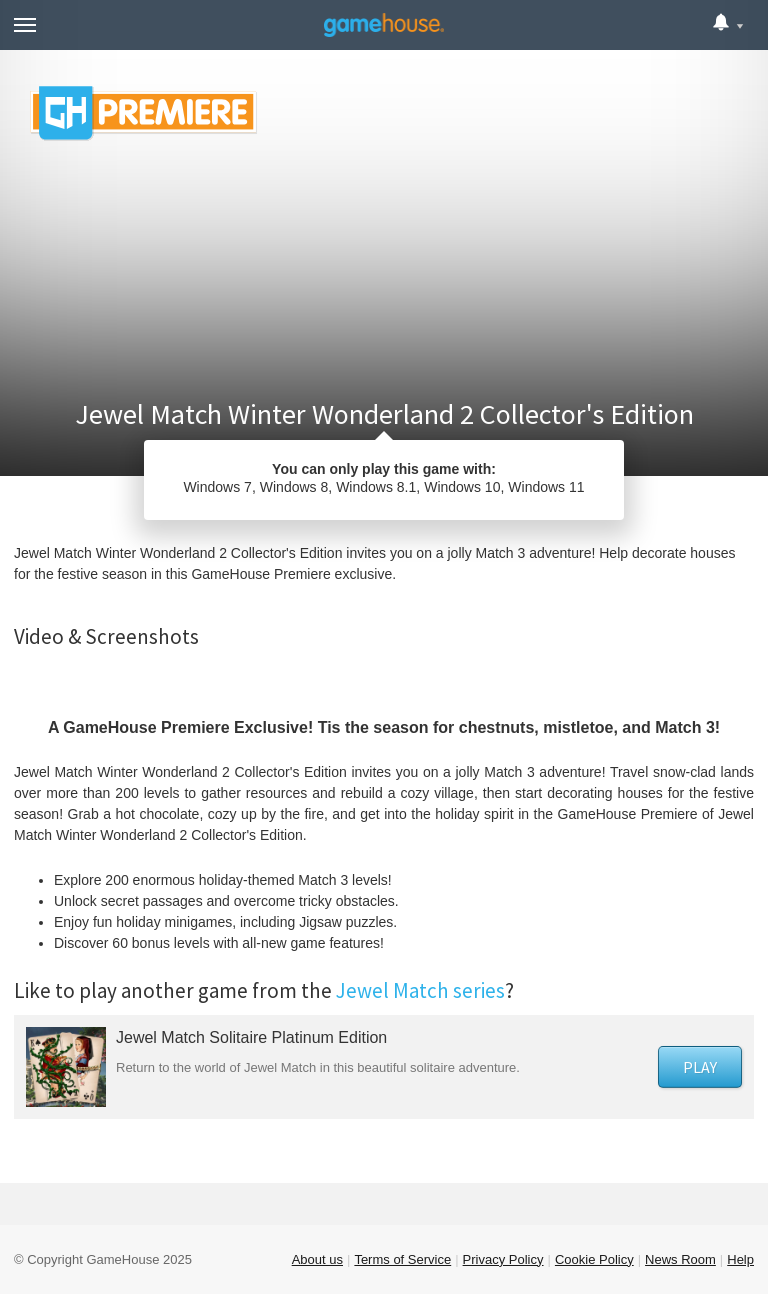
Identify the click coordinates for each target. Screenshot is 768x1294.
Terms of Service (402, 1259)
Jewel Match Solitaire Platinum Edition (251, 1037)
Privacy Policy (503, 1259)
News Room (680, 1259)
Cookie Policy (594, 1259)
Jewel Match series (420, 990)
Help (740, 1259)
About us (317, 1259)
